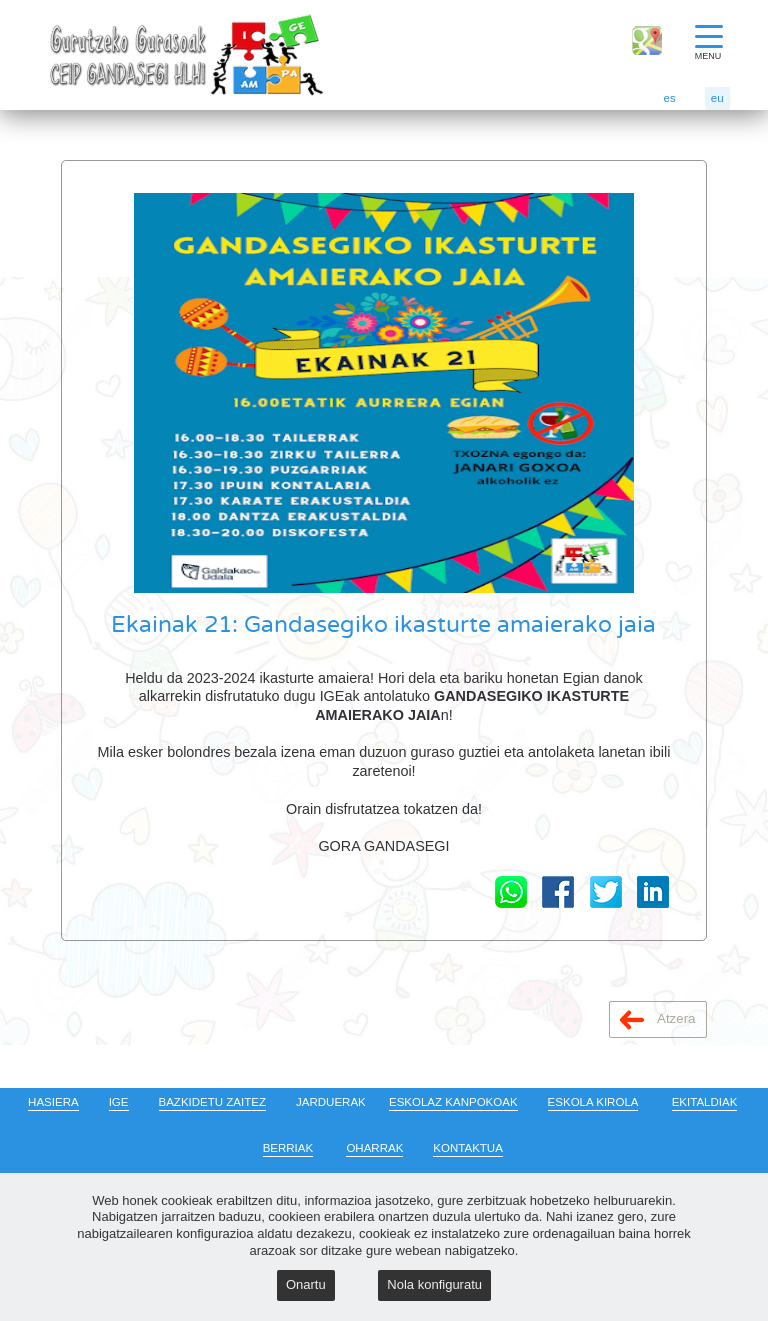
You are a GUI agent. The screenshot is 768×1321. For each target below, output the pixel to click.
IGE (119, 1102)
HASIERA (53, 1102)
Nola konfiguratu (434, 1284)
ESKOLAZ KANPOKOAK (453, 1102)
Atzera (658, 1020)
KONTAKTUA (468, 1148)
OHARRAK (374, 1148)
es (670, 98)
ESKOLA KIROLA (593, 1102)
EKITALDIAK (705, 1102)
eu (717, 98)
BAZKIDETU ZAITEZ (213, 1102)
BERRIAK (288, 1148)
